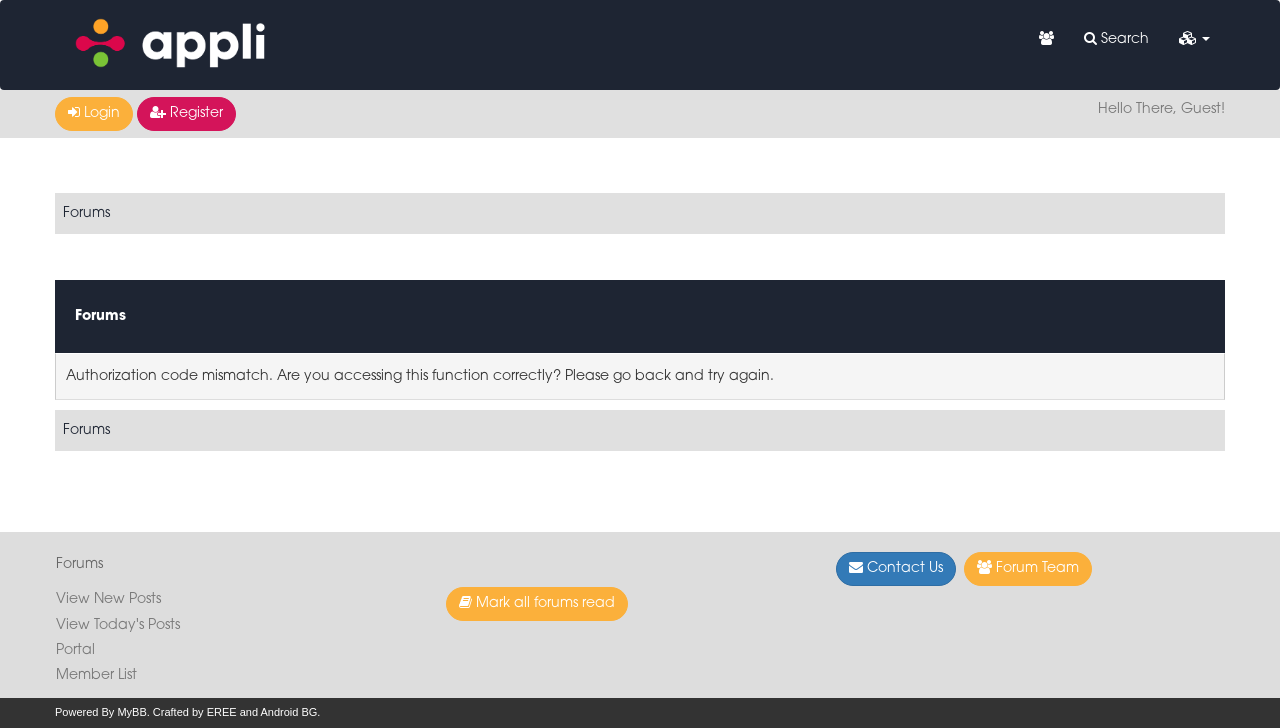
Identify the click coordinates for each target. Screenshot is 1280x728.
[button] (1194, 40)
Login (94, 113)
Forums (86, 213)
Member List (96, 675)
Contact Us (896, 568)
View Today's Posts (118, 625)
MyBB (131, 712)
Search (1116, 39)
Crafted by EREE (195, 712)
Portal (75, 650)
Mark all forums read (537, 603)
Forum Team (1028, 568)
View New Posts (108, 599)
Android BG (288, 712)
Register (186, 113)
